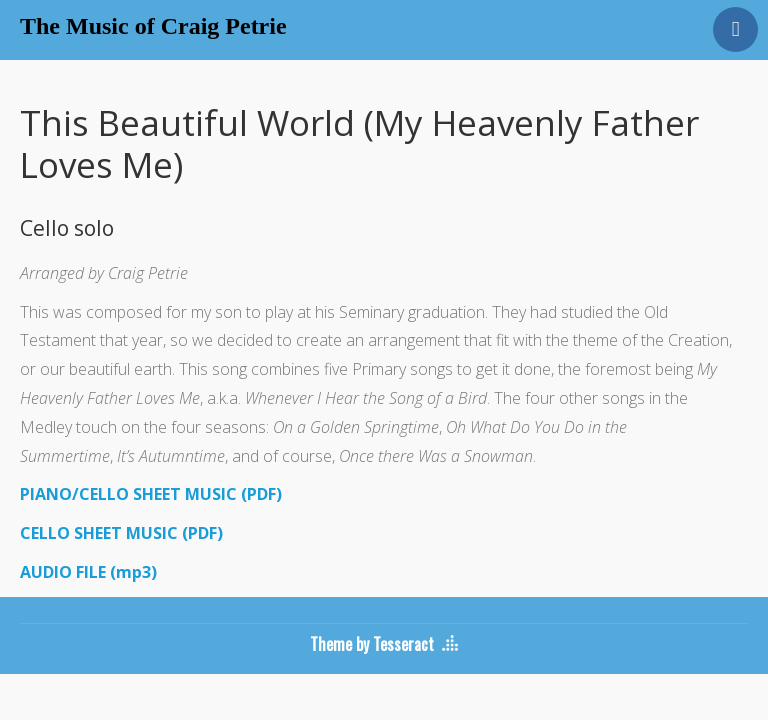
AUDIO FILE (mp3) (88, 572)
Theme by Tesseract (372, 644)
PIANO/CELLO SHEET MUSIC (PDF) (151, 494)
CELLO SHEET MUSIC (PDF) (121, 533)
